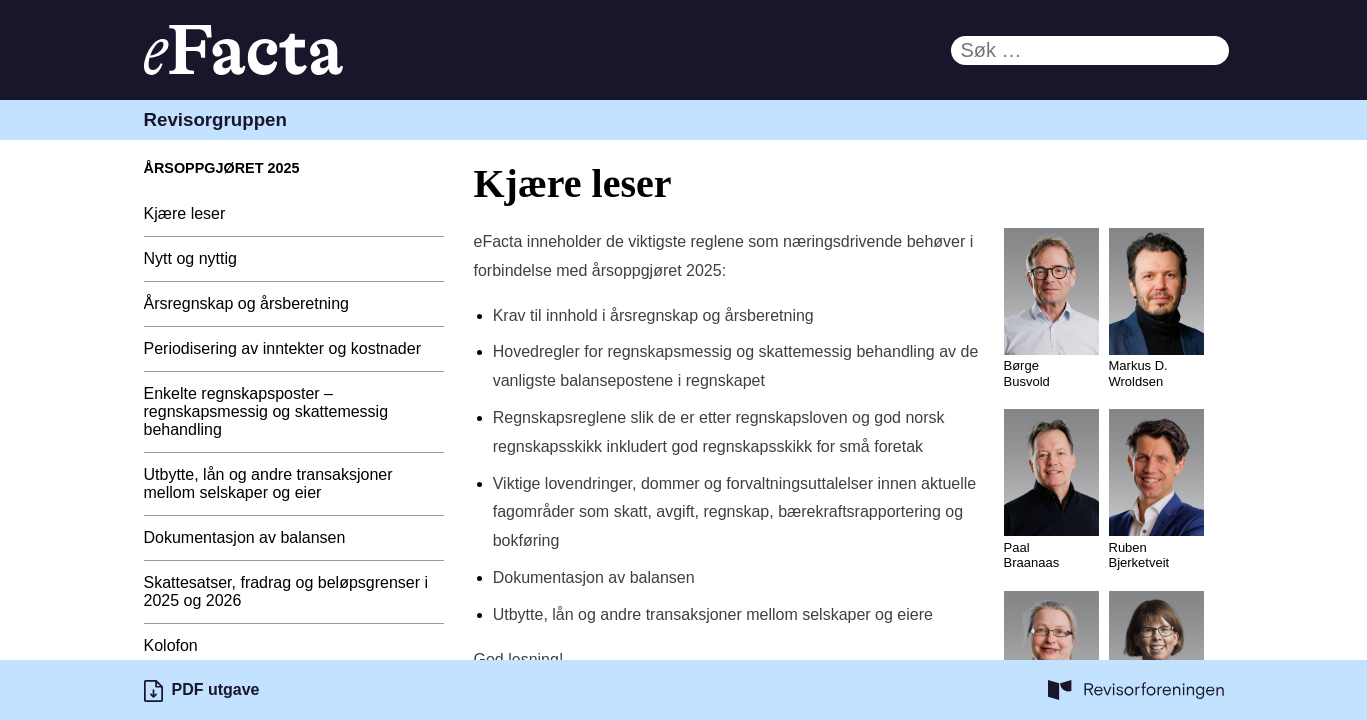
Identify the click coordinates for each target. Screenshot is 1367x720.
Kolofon (171, 645)
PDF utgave (216, 689)
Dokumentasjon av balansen (245, 537)
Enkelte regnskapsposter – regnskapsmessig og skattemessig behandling (266, 411)
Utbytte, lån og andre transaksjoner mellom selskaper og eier (268, 483)
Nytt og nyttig (190, 258)
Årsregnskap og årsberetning (246, 303)
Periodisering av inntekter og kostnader (283, 348)
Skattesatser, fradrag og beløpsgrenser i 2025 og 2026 (286, 591)
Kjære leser (185, 213)
